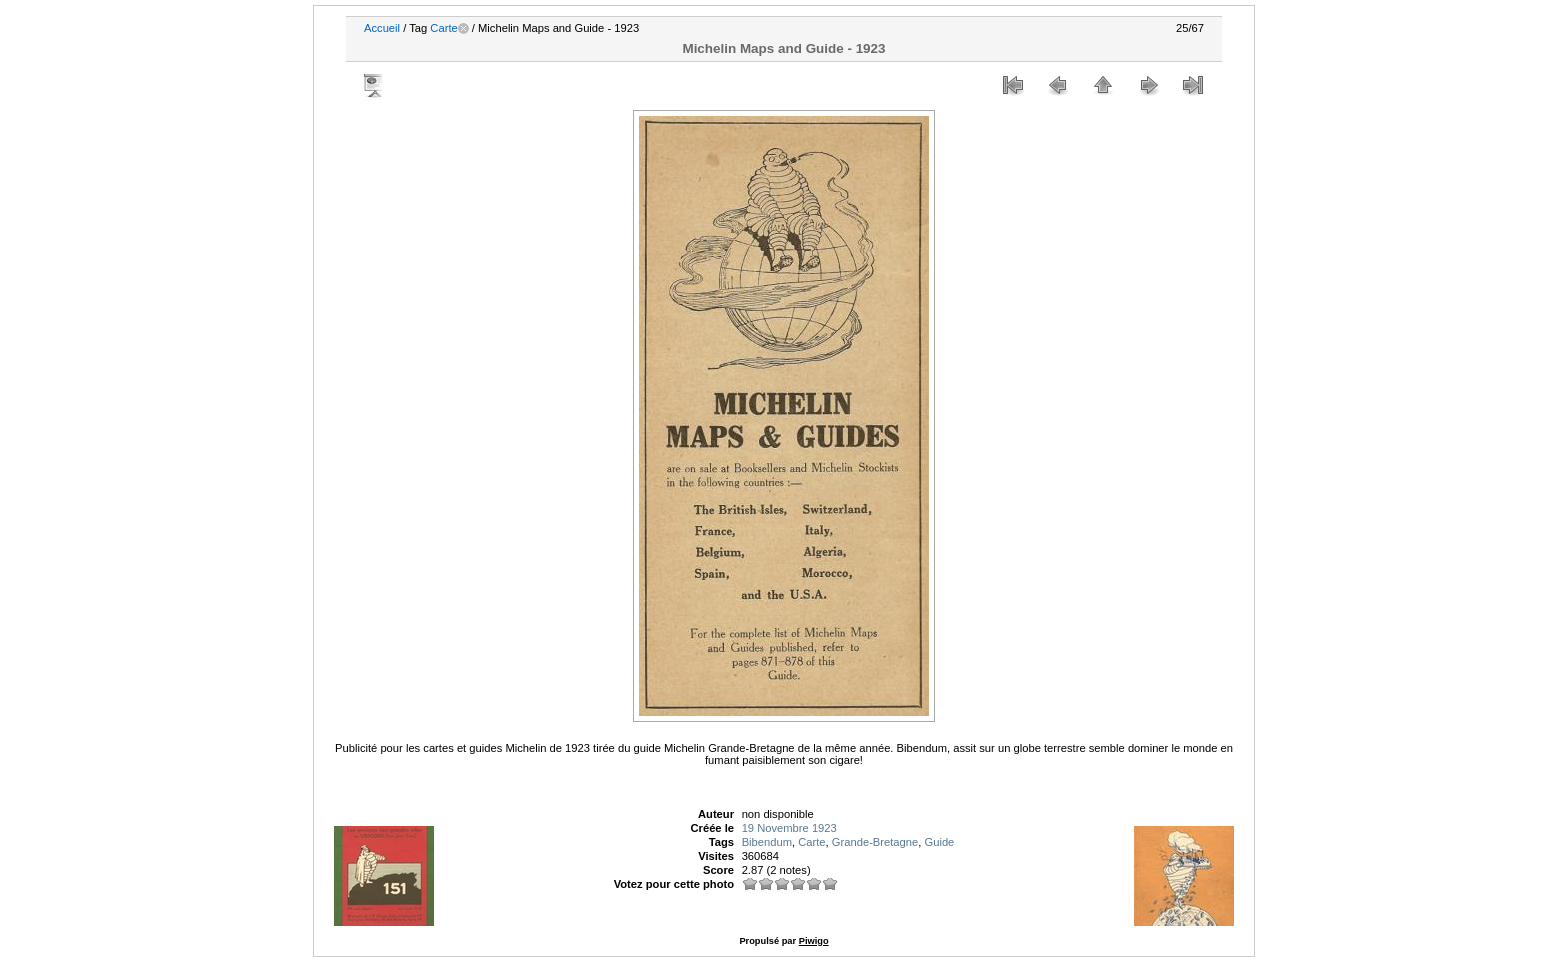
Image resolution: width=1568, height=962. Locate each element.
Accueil (382, 28)
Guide (939, 842)
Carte (443, 28)
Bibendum (767, 842)
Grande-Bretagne (875, 842)
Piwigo (814, 941)
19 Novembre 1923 (789, 828)
